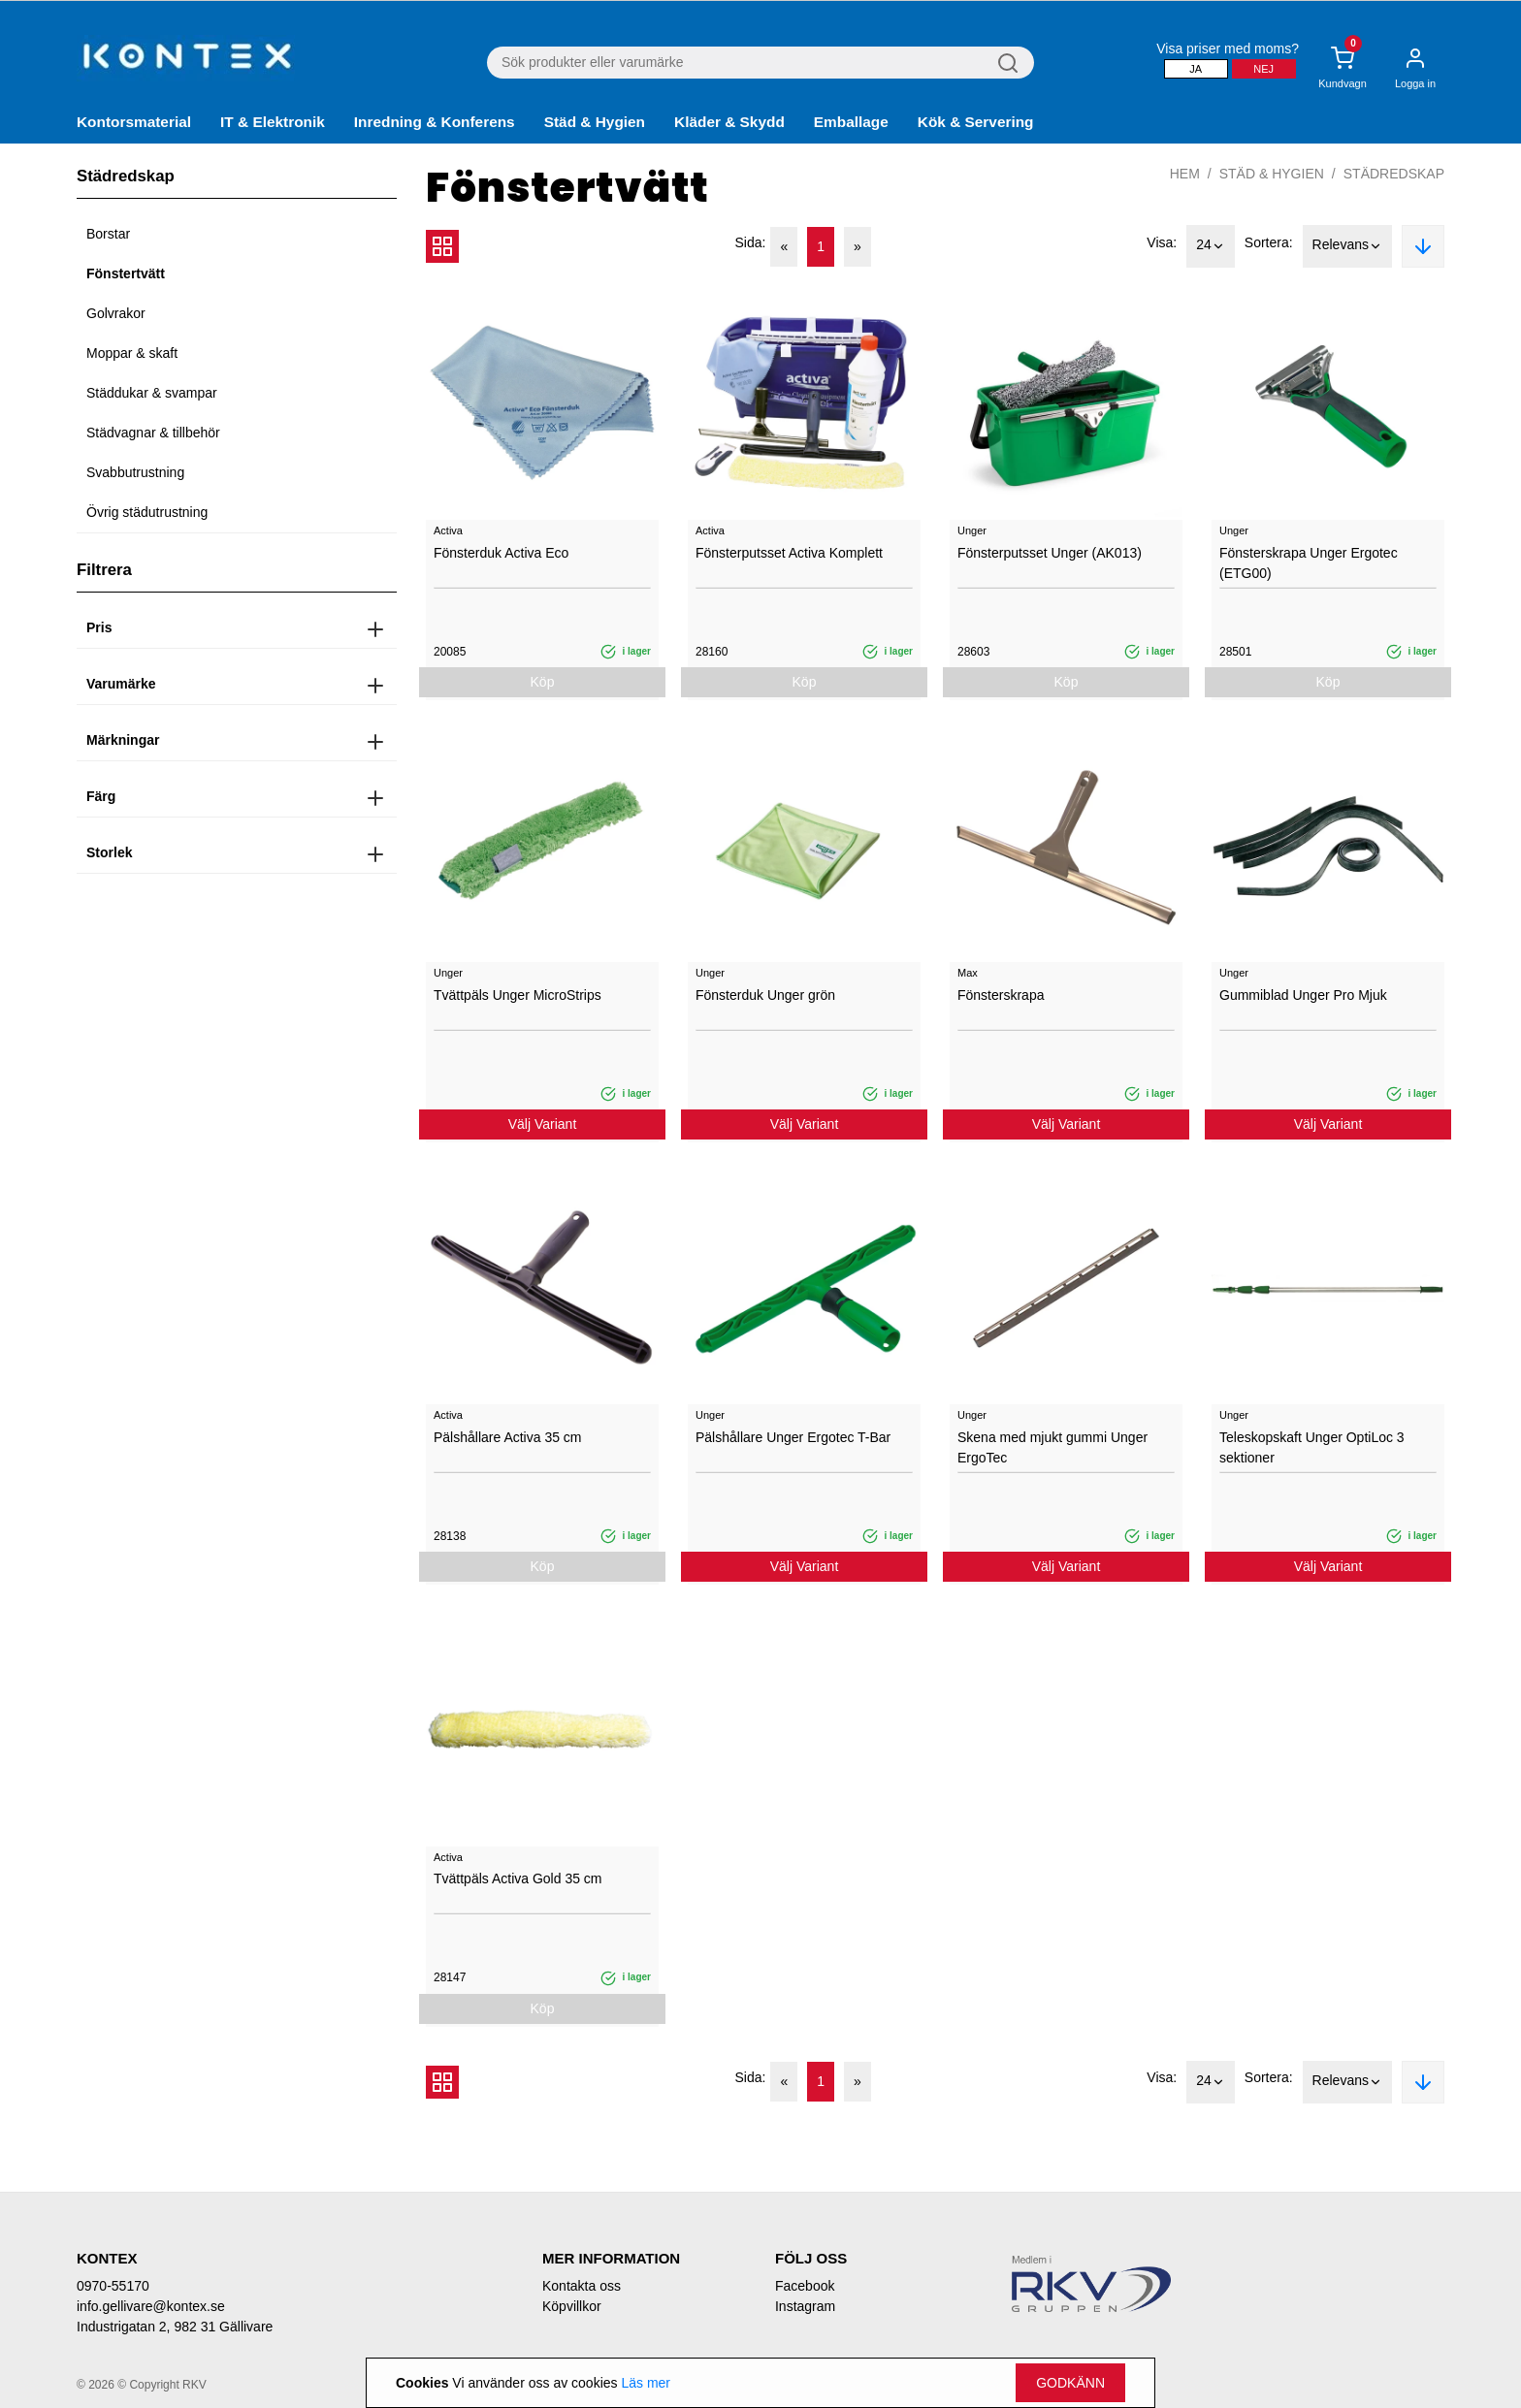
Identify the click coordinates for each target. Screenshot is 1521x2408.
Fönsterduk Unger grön (765, 995)
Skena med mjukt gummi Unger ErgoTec (1052, 1447)
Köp (543, 682)
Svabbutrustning (135, 472)
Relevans (1347, 246)
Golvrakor (116, 313)
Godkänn (1070, 2383)
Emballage (851, 121)
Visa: (1162, 242)
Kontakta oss (581, 2286)
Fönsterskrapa (1000, 995)
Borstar (108, 233)
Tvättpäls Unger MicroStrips (517, 995)
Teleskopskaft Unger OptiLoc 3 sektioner (1312, 1447)
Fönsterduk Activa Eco (501, 553)
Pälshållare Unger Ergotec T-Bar (793, 1437)
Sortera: (1269, 242)
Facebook (804, 2286)
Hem (1185, 173)
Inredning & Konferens (434, 121)
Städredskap (1393, 173)
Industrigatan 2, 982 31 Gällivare (175, 2326)
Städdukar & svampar (151, 393)
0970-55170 (113, 2286)
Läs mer (645, 2383)
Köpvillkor (571, 2306)
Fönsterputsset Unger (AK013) (1049, 553)
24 (1210, 246)
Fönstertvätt (125, 273)
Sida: (750, 242)
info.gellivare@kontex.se (151, 2306)
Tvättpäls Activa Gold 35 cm (518, 1878)
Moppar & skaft (132, 353)
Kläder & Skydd (729, 121)
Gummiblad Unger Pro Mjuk (1303, 995)
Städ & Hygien (594, 121)
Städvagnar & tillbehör (153, 432)
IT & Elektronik (272, 121)
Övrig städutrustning (147, 512)
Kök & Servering (976, 121)
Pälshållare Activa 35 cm (508, 1437)
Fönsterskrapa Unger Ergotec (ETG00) (1308, 563)
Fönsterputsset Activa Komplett (789, 553)
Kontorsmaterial (134, 121)
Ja (1195, 69)
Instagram (805, 2306)
